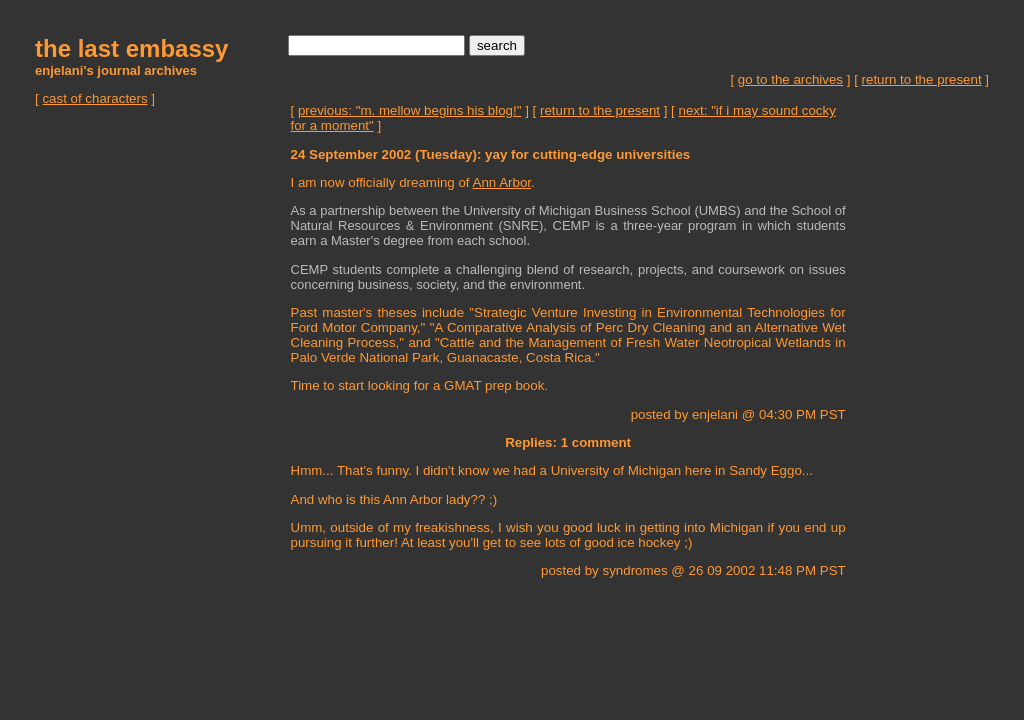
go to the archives (790, 79)
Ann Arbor (502, 182)
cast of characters (94, 98)
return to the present (922, 79)
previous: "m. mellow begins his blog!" (410, 110)
